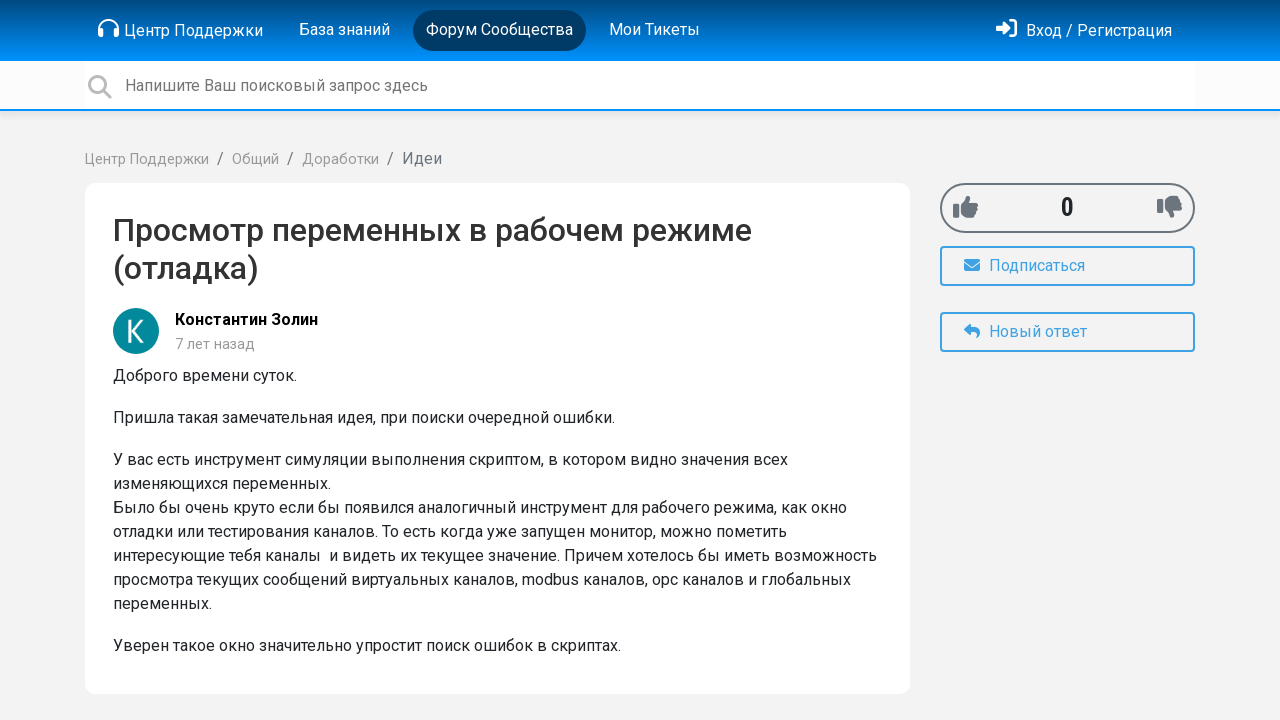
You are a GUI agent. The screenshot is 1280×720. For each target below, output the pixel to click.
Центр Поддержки (180, 29)
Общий (255, 159)
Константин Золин (246, 319)
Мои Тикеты (654, 29)
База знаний (344, 29)
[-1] (1169, 207)
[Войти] (1084, 30)
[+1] (965, 207)
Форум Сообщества (499, 29)
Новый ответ (1025, 331)
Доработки (340, 159)
